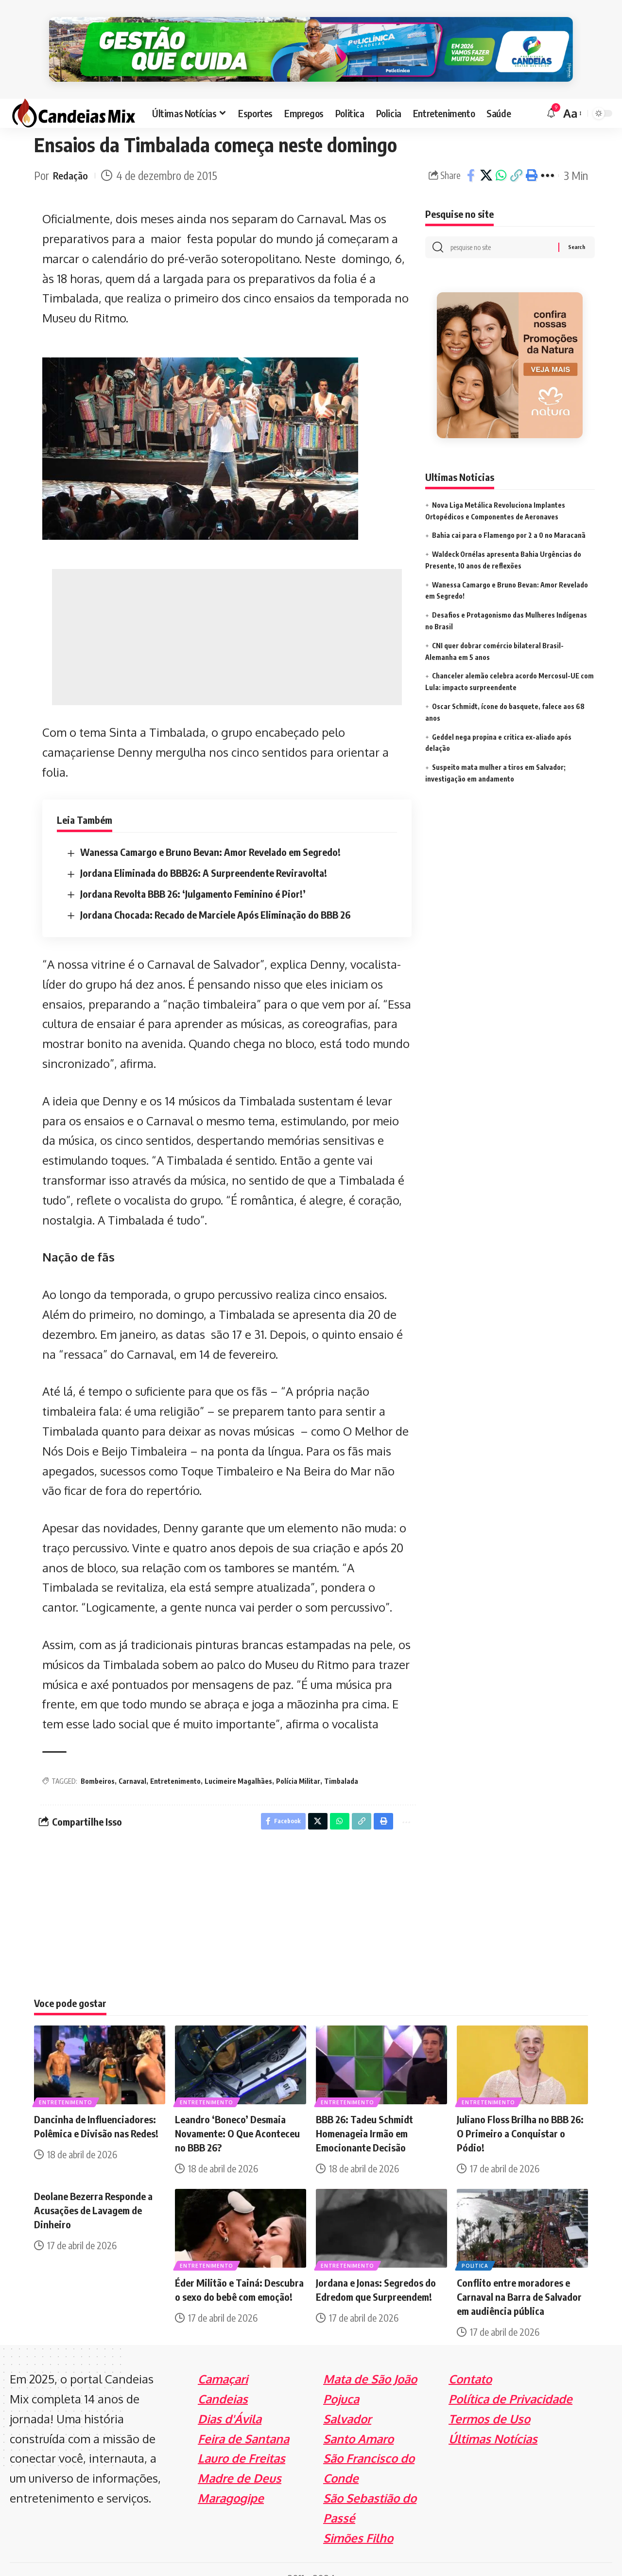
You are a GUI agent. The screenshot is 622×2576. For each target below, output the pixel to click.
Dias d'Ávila (229, 2400)
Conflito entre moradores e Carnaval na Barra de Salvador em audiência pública (519, 2278)
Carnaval (132, 1760)
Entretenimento (175, 1760)
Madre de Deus (239, 2460)
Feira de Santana (243, 2420)
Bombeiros (98, 1760)
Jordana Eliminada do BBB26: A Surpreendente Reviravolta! (203, 852)
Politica (476, 2247)
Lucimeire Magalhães (238, 1760)
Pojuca (341, 2380)
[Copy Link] (516, 154)
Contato (470, 2360)
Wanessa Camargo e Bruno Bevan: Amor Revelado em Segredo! (210, 831)
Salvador (347, 2400)
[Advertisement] (227, 616)
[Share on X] (486, 154)
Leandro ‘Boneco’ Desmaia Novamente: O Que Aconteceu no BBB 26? (237, 2115)
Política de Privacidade (510, 2380)
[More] (547, 154)
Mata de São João (370, 2360)
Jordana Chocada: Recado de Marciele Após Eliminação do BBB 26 (215, 894)
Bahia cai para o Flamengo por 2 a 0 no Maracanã (509, 517)
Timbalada (341, 1760)
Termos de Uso (489, 2400)
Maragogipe (231, 2479)
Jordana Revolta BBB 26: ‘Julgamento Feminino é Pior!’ (193, 873)
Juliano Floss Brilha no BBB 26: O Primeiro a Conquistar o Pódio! (520, 2115)
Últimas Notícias (493, 2420)
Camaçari (223, 2360)
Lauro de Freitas (241, 2440)
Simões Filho (358, 2519)
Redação (72, 154)
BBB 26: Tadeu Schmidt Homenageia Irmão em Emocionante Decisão (364, 2115)
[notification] (551, 92)
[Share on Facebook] (471, 154)
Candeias (223, 2380)
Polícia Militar (298, 1760)
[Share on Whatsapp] (501, 154)
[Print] (531, 154)
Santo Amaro (358, 2420)
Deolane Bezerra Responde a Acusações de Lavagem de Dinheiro (93, 2192)
